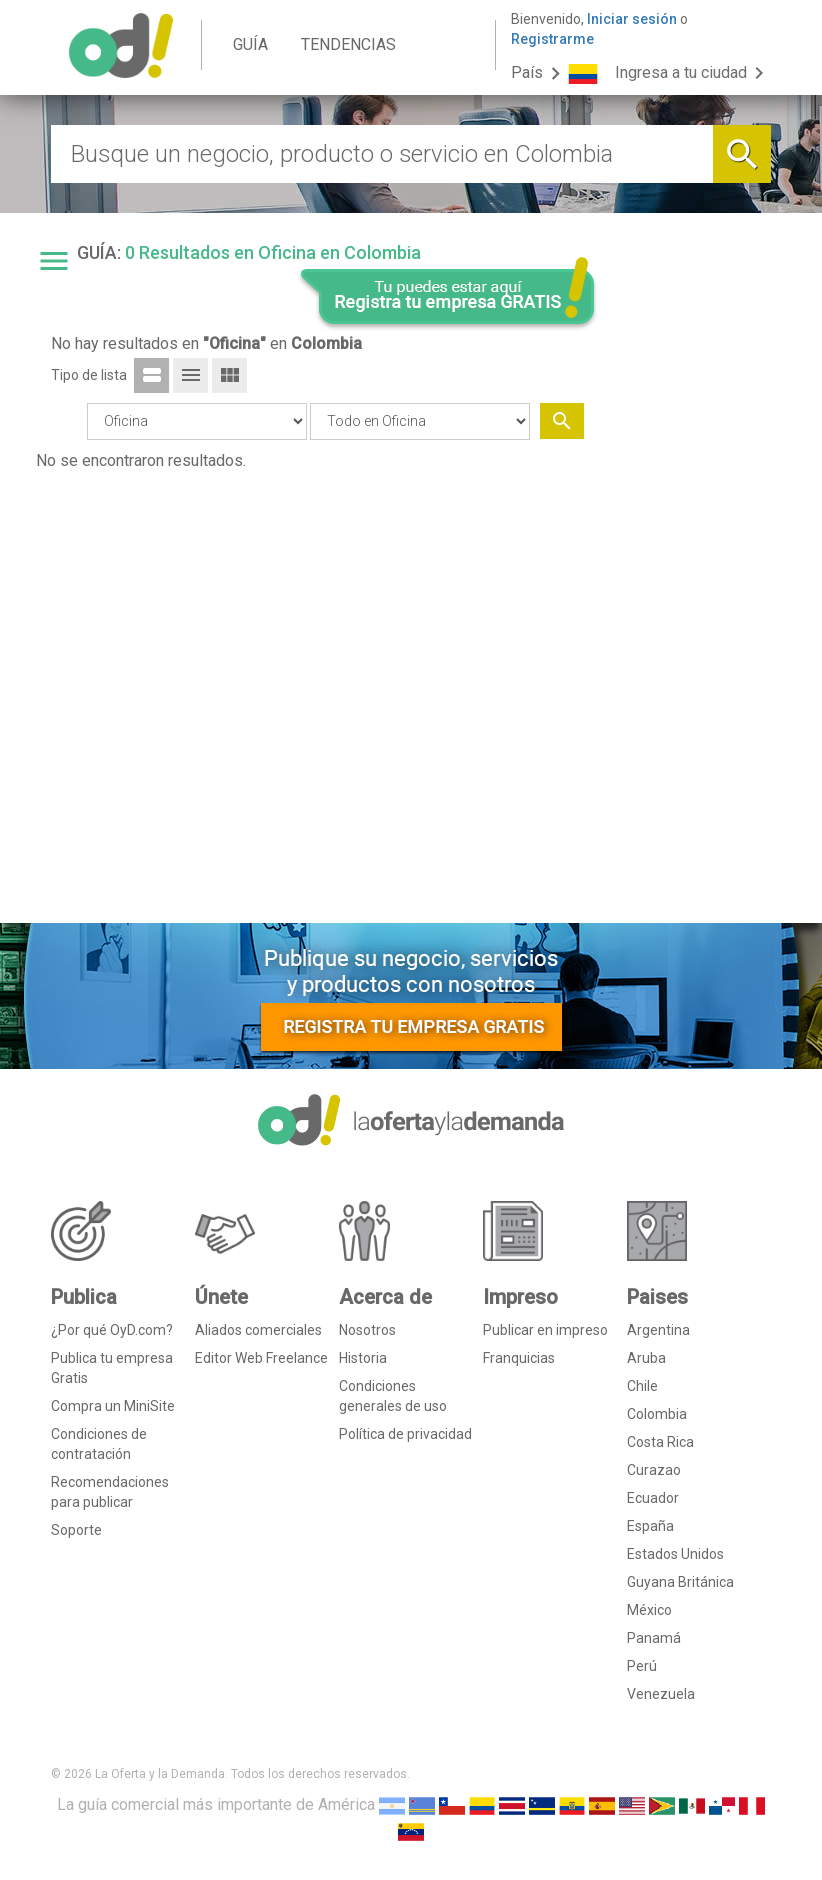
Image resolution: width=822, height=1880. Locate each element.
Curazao (654, 1470)
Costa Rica (660, 1442)
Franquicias (519, 1358)
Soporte (76, 1530)
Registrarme (552, 39)
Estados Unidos (675, 1554)
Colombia (657, 1414)
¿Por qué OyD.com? (112, 1330)
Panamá (654, 1638)
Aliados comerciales (258, 1330)
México (649, 1610)
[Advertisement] (693, 603)
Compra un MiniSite (113, 1406)
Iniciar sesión (632, 19)
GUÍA (250, 44)
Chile (642, 1386)
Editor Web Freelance (261, 1358)
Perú (642, 1666)
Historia (363, 1358)
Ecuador (653, 1498)
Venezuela (661, 1694)
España (650, 1526)
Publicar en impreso (545, 1330)
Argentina (658, 1330)
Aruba (646, 1358)
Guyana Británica (680, 1582)
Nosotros (367, 1330)
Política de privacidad (405, 1434)
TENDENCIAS (348, 44)
